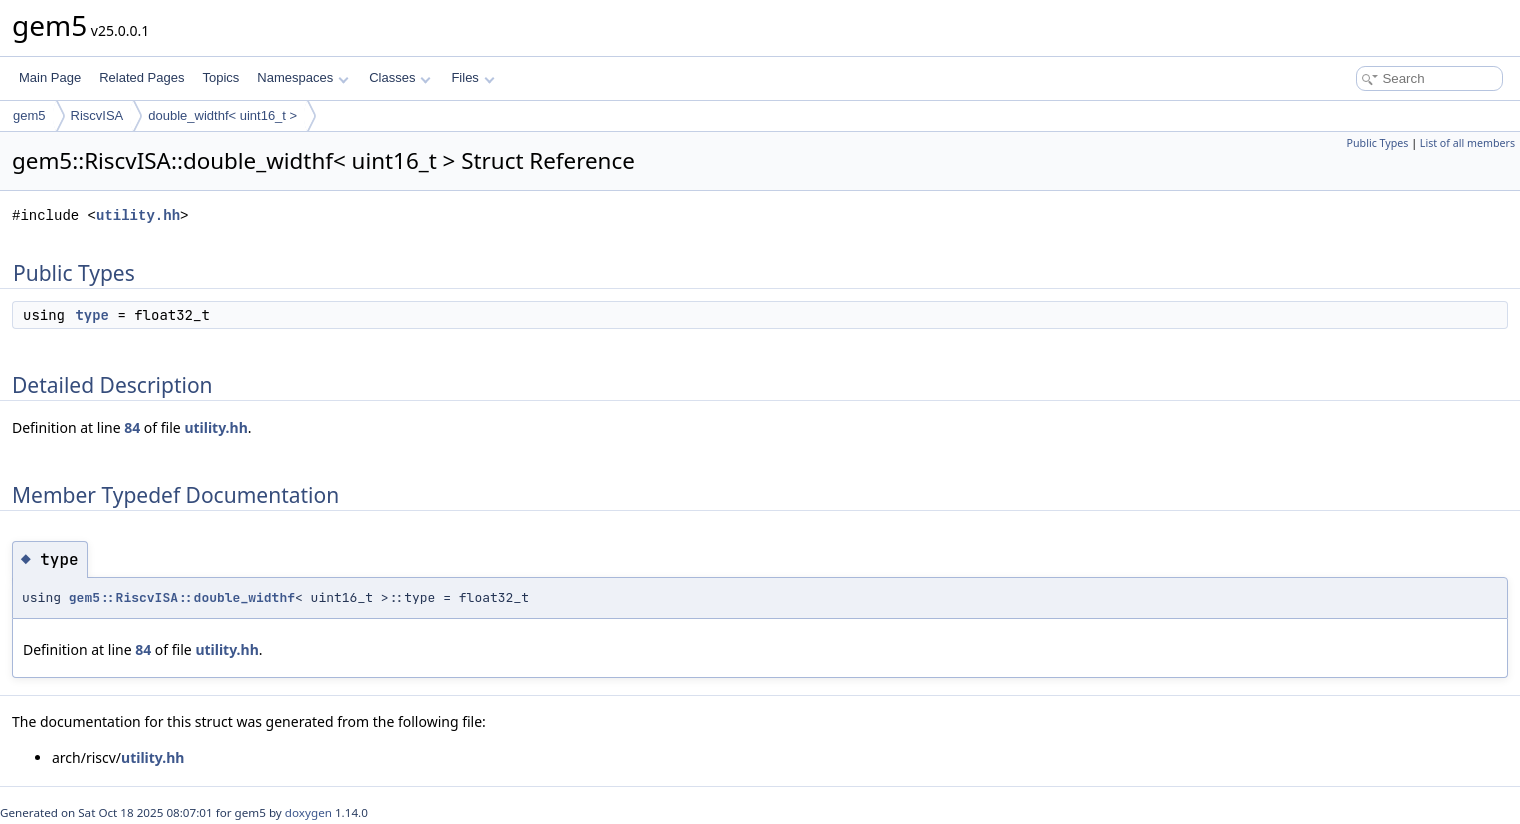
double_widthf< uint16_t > (222, 115)
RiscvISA (97, 115)
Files (472, 77)
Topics (220, 77)
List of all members (1467, 143)
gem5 (29, 115)
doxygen (308, 812)
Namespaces (302, 77)
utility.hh (138, 215)
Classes (400, 77)
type (92, 315)
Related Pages (141, 77)
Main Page (50, 77)
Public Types (1378, 143)
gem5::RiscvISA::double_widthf (182, 597)
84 (132, 427)
